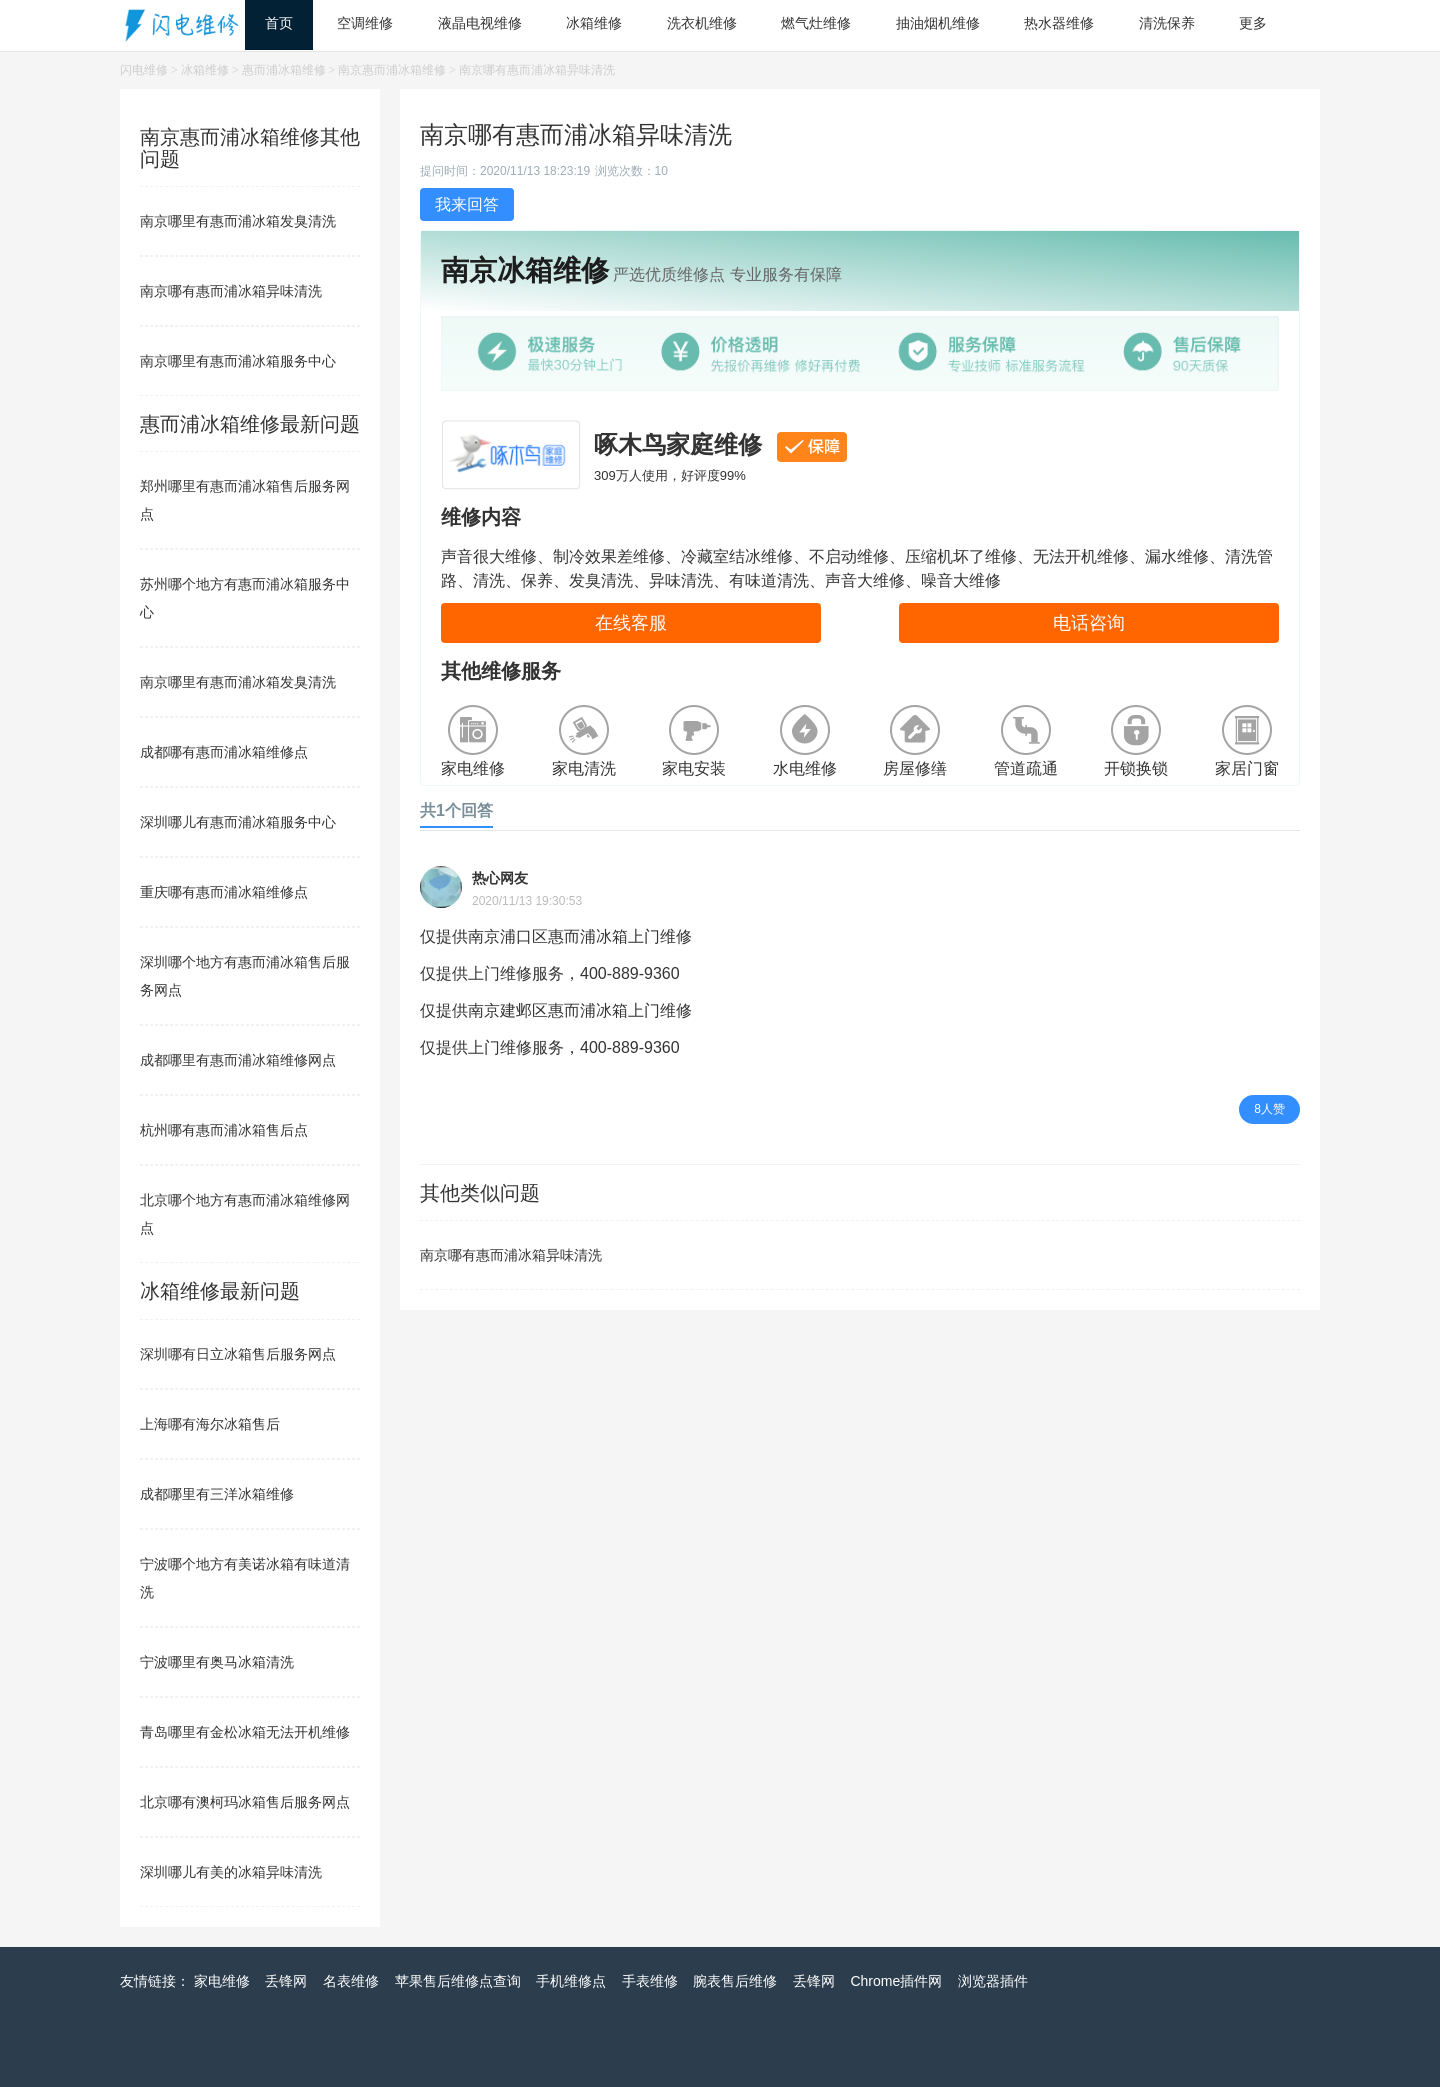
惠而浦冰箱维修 (284, 70)
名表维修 (351, 1981)
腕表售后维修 (735, 1981)
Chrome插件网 (896, 1981)
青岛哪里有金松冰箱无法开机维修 (245, 1732)
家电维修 (222, 1981)
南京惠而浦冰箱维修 (392, 70)
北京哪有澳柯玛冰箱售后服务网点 (245, 1802)
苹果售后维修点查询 (458, 1981)
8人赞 (1269, 1109)
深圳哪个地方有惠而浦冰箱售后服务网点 (245, 976)
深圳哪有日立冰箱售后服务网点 (238, 1354)
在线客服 (631, 623)
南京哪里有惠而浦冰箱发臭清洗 (238, 221)
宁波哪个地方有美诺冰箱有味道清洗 (245, 1578)
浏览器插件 (993, 1981)
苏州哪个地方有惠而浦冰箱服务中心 (245, 598)
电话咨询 (1089, 623)
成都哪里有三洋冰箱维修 (217, 1494)
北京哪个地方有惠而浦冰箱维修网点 (245, 1214)
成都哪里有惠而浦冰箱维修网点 (238, 1060)
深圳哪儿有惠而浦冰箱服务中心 (238, 822)
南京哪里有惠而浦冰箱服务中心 (238, 361)
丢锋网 (286, 1981)
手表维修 (650, 1981)
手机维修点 (571, 1981)
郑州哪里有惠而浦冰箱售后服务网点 (245, 500)
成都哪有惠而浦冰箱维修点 (224, 752)
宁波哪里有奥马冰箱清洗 (217, 1662)
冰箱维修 (205, 70)
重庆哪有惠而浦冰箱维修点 (224, 892)
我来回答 (467, 204)
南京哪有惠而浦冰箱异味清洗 (511, 1255)
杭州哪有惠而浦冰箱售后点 (224, 1130)
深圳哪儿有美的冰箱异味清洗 (231, 1872)
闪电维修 (144, 70)
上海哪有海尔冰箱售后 (210, 1424)
